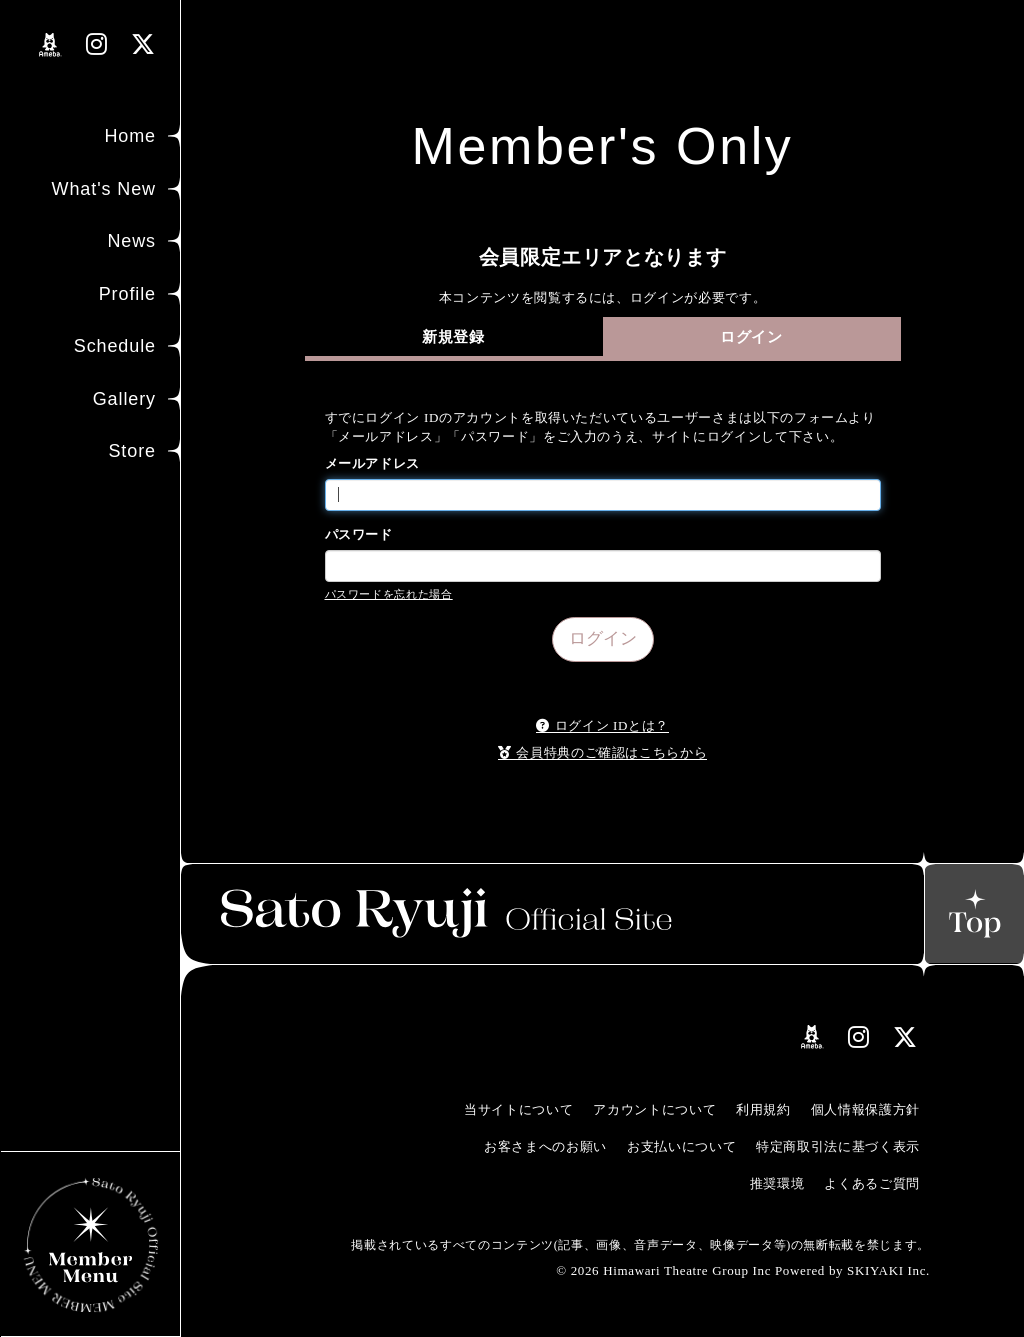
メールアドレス (373, 463)
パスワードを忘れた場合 (389, 594)
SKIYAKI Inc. (888, 1270)
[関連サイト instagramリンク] (97, 44)
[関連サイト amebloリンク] (50, 45)
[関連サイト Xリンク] (143, 44)
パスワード (359, 534)
